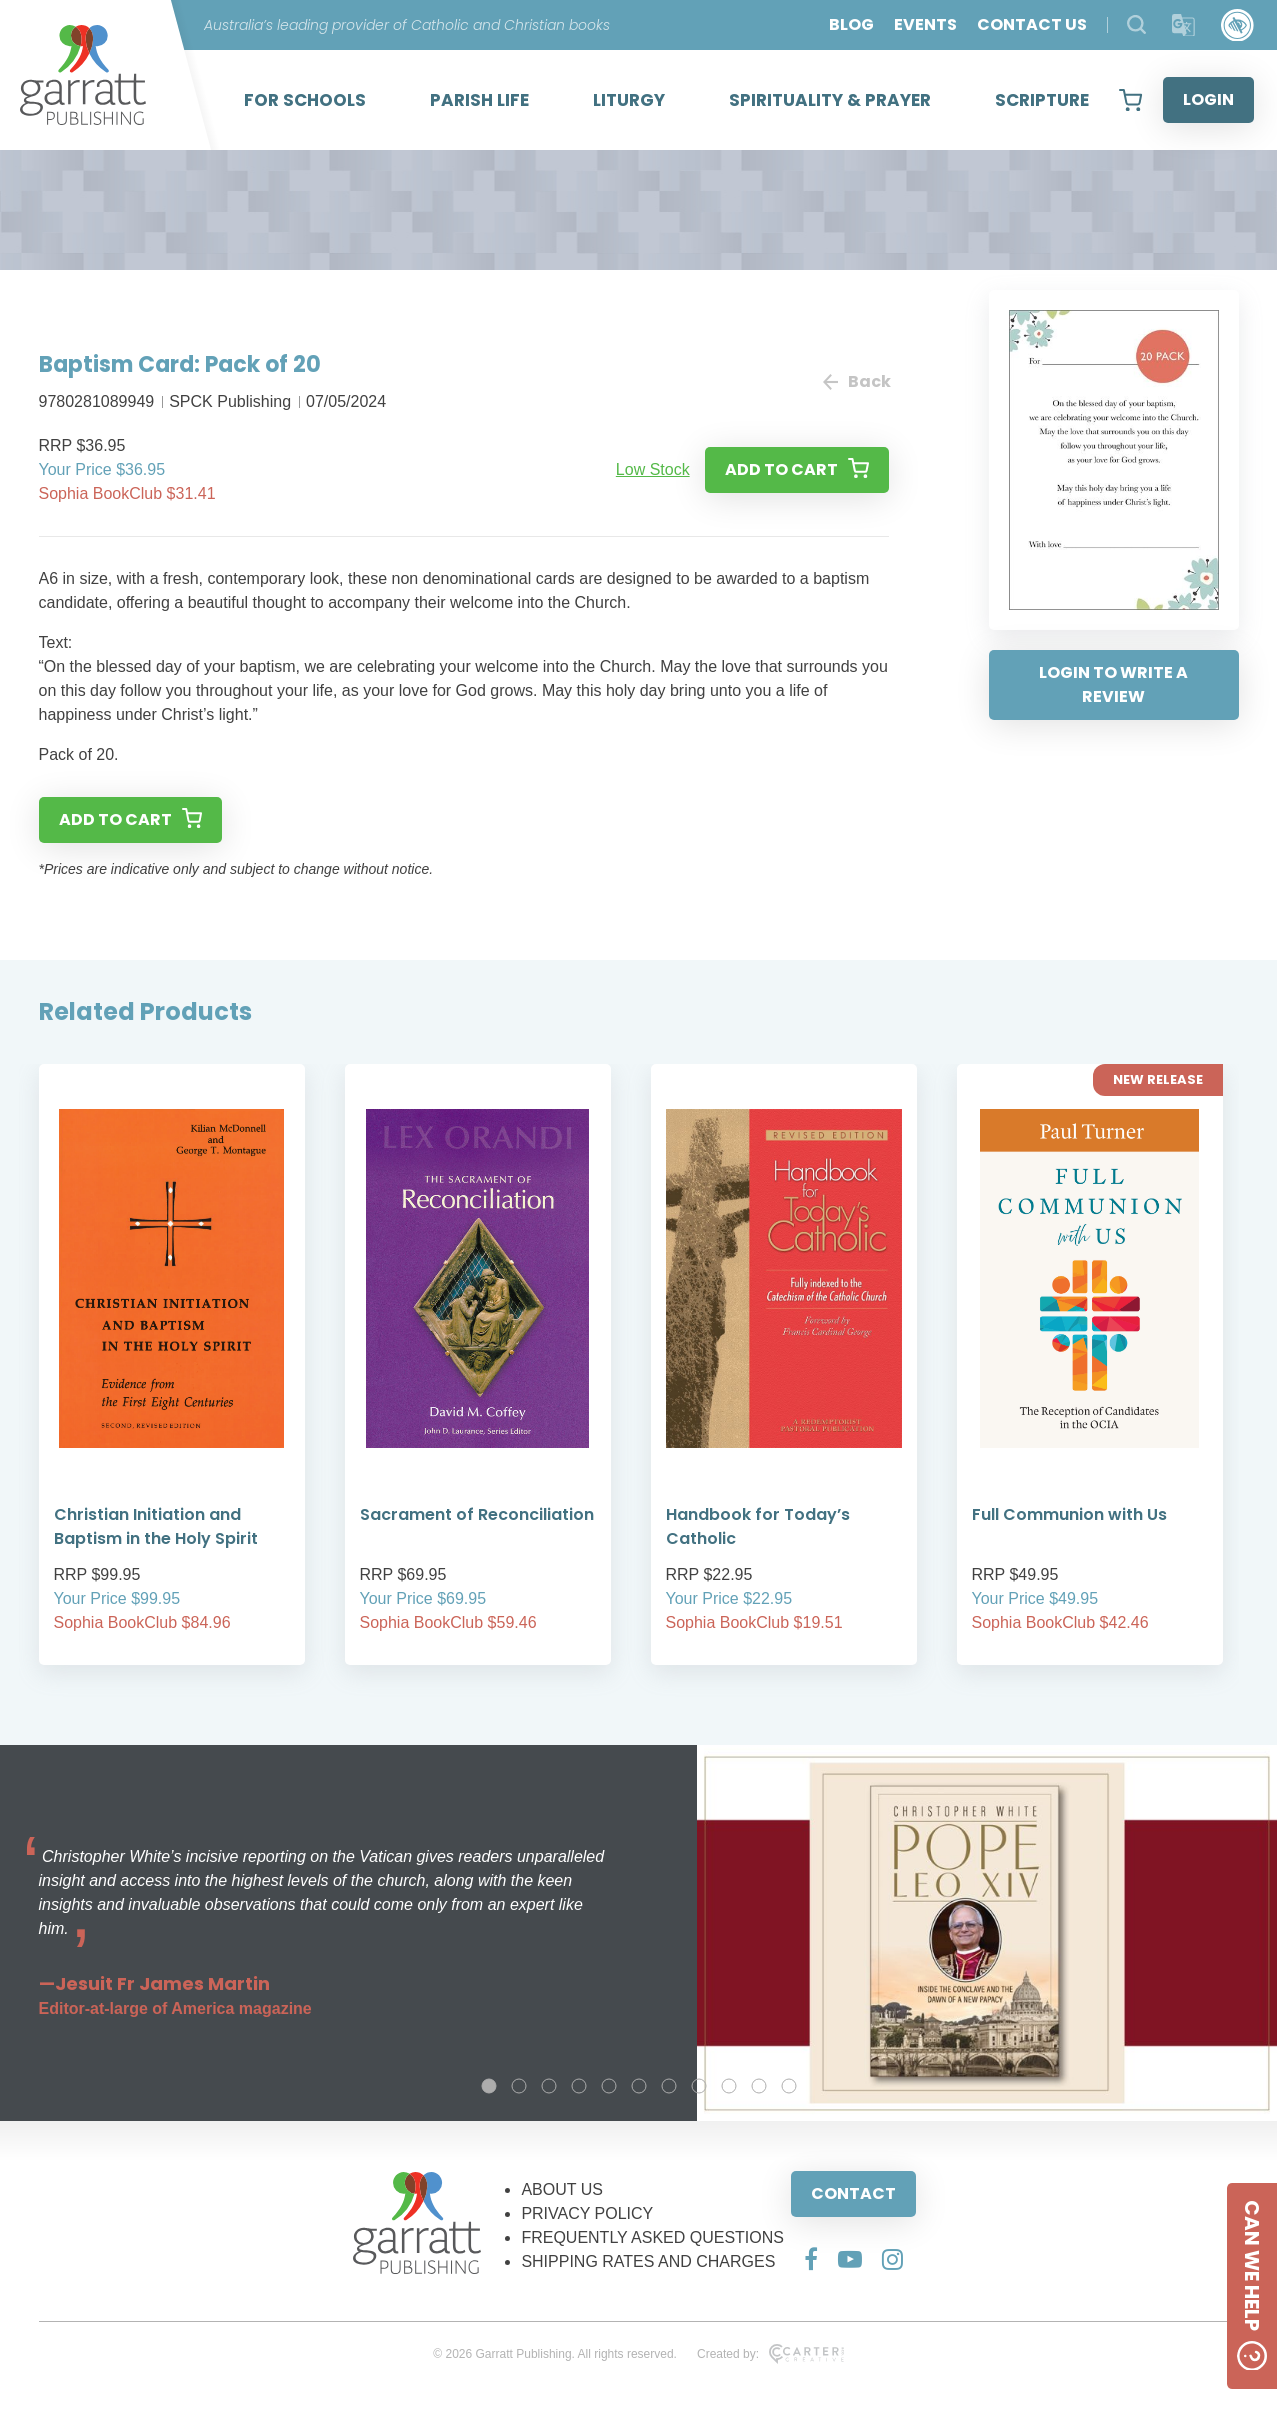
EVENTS (925, 24)
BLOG (851, 24)
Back (856, 381)
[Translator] (1183, 25)
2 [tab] (519, 2086)
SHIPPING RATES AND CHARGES (648, 2261)
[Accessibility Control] (1237, 25)
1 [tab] (489, 2086)
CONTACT (853, 2193)
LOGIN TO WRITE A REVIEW (1113, 684)
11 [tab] (789, 2086)
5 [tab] (609, 2086)
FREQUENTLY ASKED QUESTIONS (652, 2237)
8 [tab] (699, 2086)
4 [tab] (579, 2086)
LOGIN (1208, 99)
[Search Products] (1136, 24)
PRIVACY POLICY (587, 2213)
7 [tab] (669, 2086)
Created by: (770, 2354)
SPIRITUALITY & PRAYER (830, 100)
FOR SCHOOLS (305, 100)
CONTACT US (1032, 24)
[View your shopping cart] (1130, 100)
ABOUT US (562, 2189)
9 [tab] (729, 2086)
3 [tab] (549, 2086)
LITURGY (629, 100)
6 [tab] (639, 2086)
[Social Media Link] (811, 2259)
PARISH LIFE (479, 100)
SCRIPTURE (1042, 100)
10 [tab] (759, 2086)
